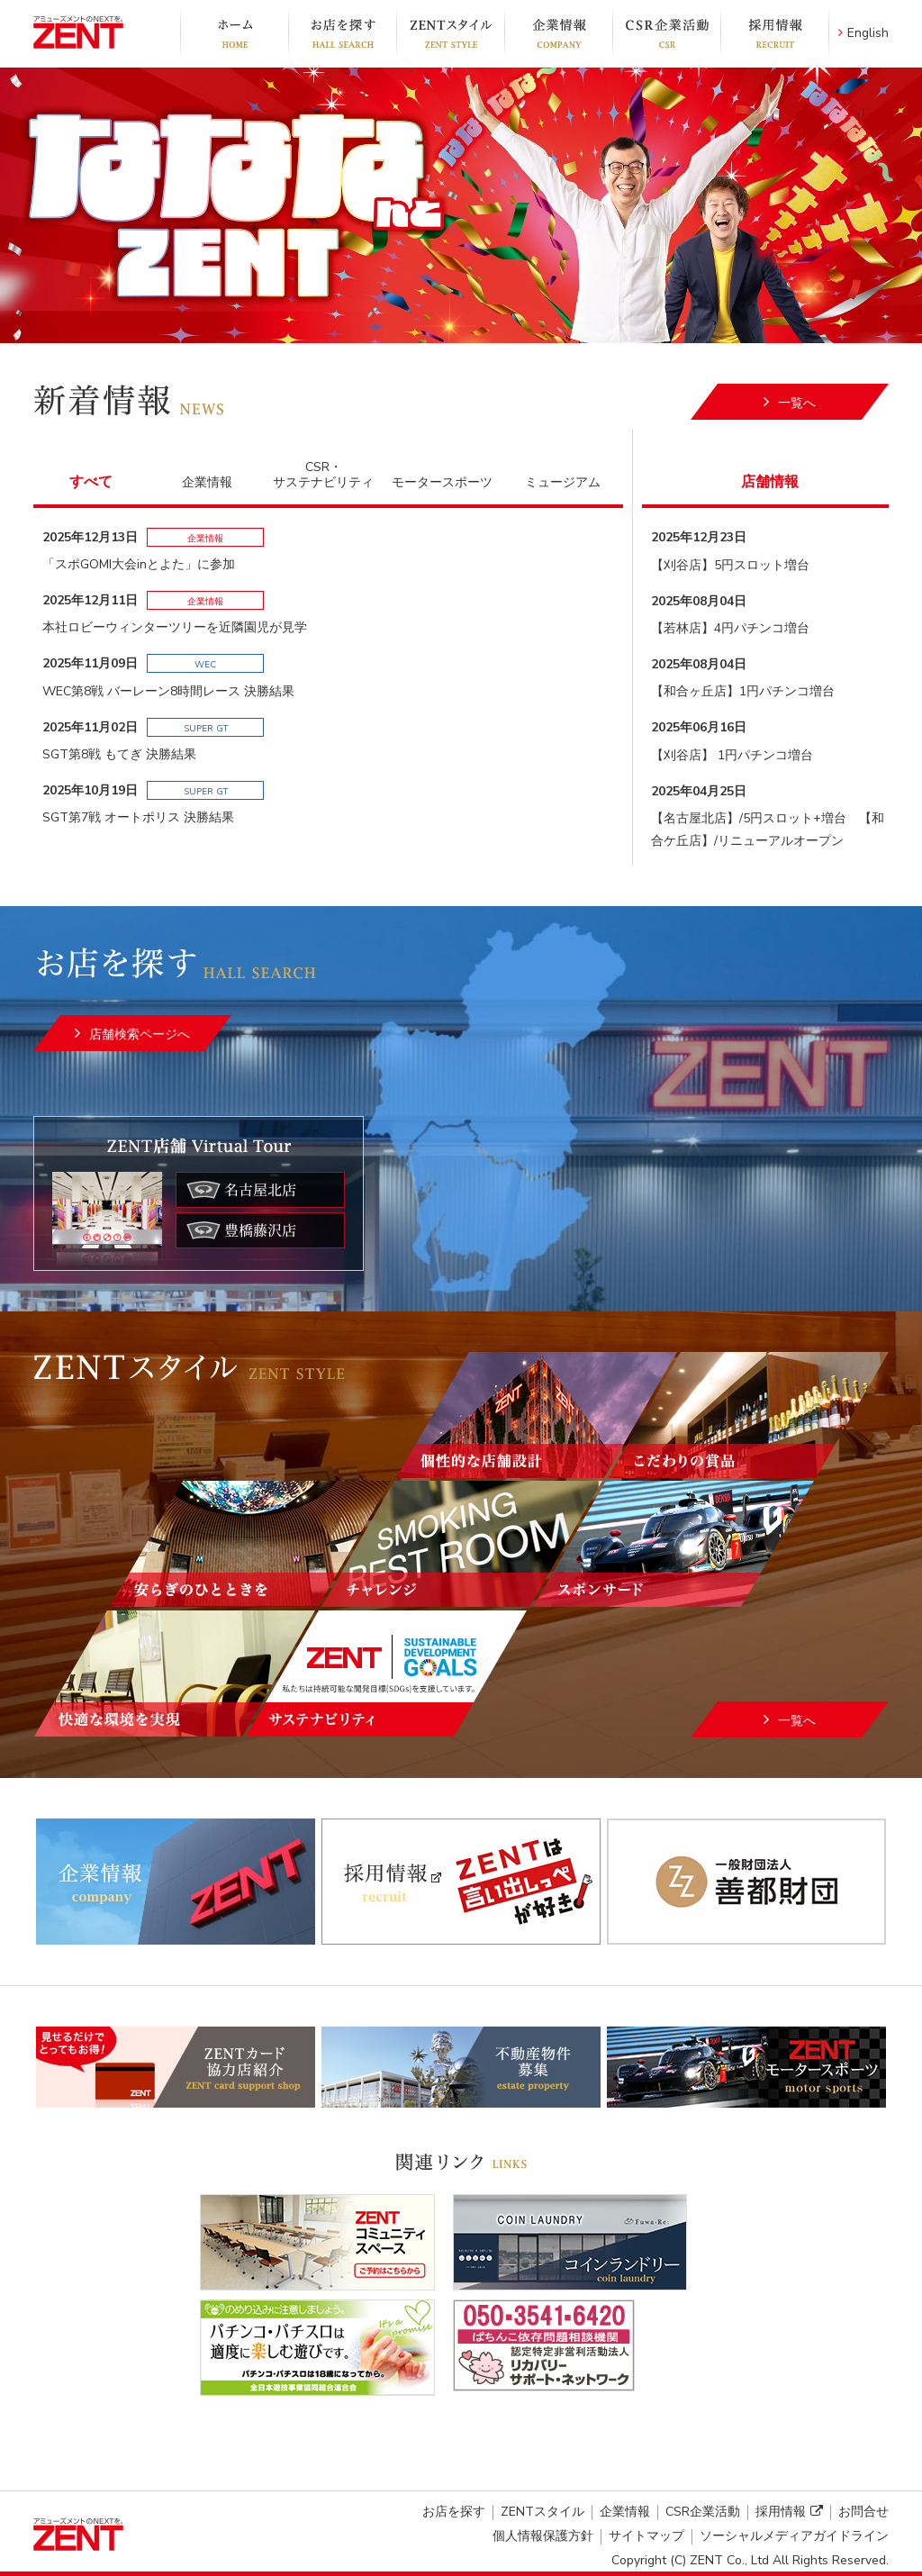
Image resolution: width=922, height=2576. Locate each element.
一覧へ (797, 403)
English (863, 32)
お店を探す (342, 33)
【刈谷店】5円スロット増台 (730, 565)
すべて (91, 482)
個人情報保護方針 (543, 2535)
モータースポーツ (442, 482)
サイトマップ (646, 2535)
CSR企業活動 (666, 33)
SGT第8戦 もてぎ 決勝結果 (119, 754)
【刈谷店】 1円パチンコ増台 (732, 755)
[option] (461, 205)
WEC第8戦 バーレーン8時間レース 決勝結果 (168, 691)
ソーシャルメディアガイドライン (794, 2535)
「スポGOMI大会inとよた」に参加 (138, 564)
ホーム (234, 33)
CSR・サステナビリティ (323, 474)
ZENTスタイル (450, 33)
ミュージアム (563, 482)
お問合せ (863, 2511)
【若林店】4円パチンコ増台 (730, 628)
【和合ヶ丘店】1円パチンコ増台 (743, 691)
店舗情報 (770, 482)
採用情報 (774, 33)
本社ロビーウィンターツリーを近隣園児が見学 (174, 627)
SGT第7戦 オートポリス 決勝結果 (138, 817)
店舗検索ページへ (139, 1034)
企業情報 (558, 33)
